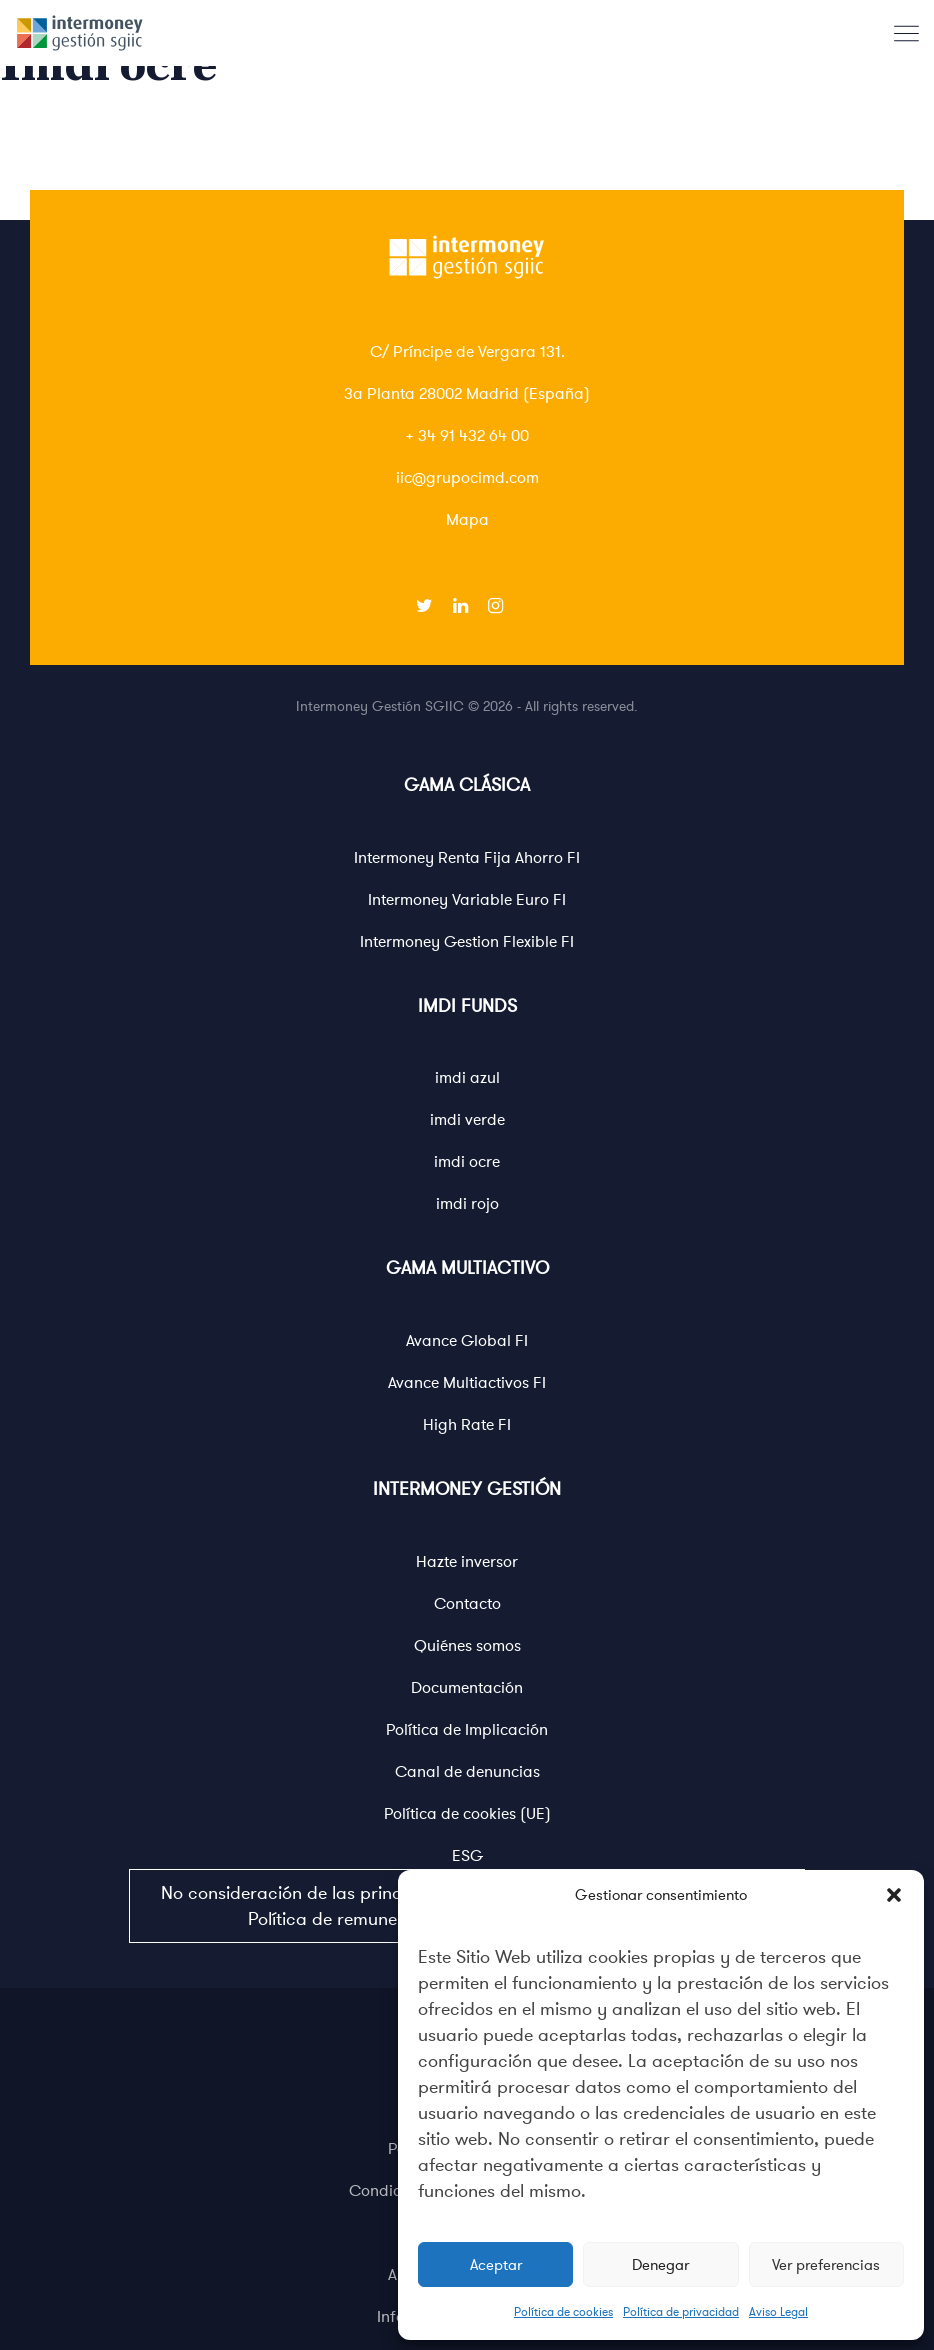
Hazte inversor (467, 1562)
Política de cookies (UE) (467, 1814)
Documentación (467, 1688)
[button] (894, 1895)
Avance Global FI (467, 1341)
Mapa (467, 520)
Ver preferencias (826, 2265)
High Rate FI (467, 1425)
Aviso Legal (778, 2312)
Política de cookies (563, 2312)
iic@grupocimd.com (467, 478)
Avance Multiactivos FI (467, 1383)
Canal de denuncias (467, 1772)
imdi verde (467, 1120)
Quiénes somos (467, 1646)
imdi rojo (467, 1204)
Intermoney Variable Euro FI (467, 900)
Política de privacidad (681, 2312)
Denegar (660, 2265)
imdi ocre (467, 1162)
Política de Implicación (467, 1730)
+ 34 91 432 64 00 (467, 436)
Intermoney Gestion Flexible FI (467, 942)
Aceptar (496, 2265)
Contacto (467, 1604)
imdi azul (467, 1078)
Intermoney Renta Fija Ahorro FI (467, 858)
